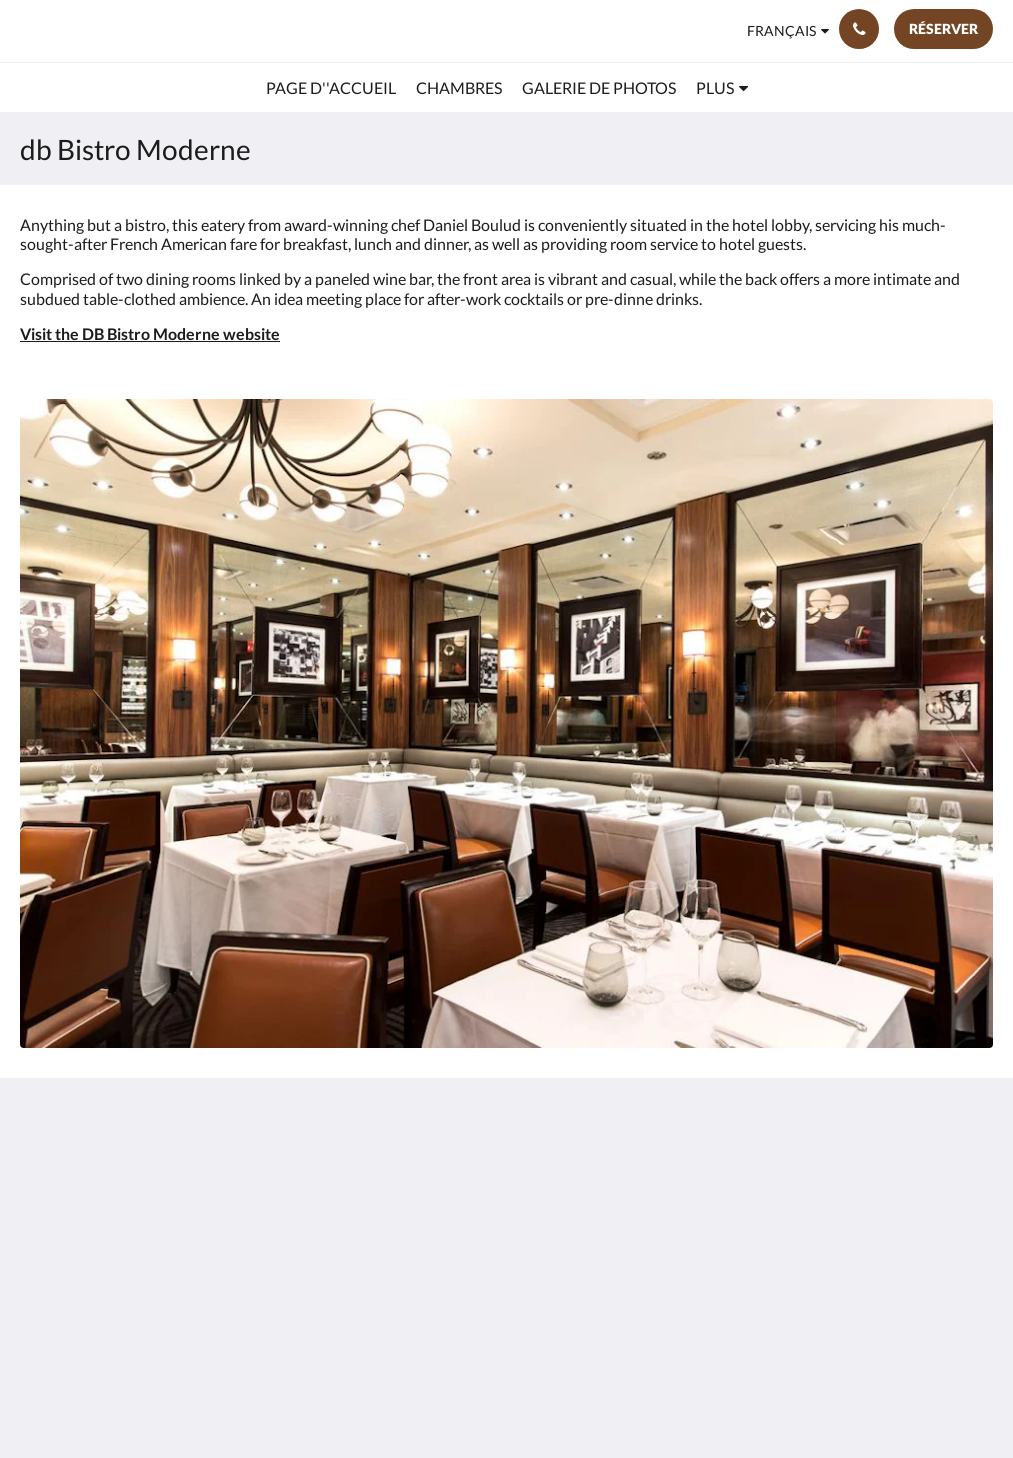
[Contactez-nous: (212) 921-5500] (859, 29)
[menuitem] (331, 88)
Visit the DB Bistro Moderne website (150, 333)
